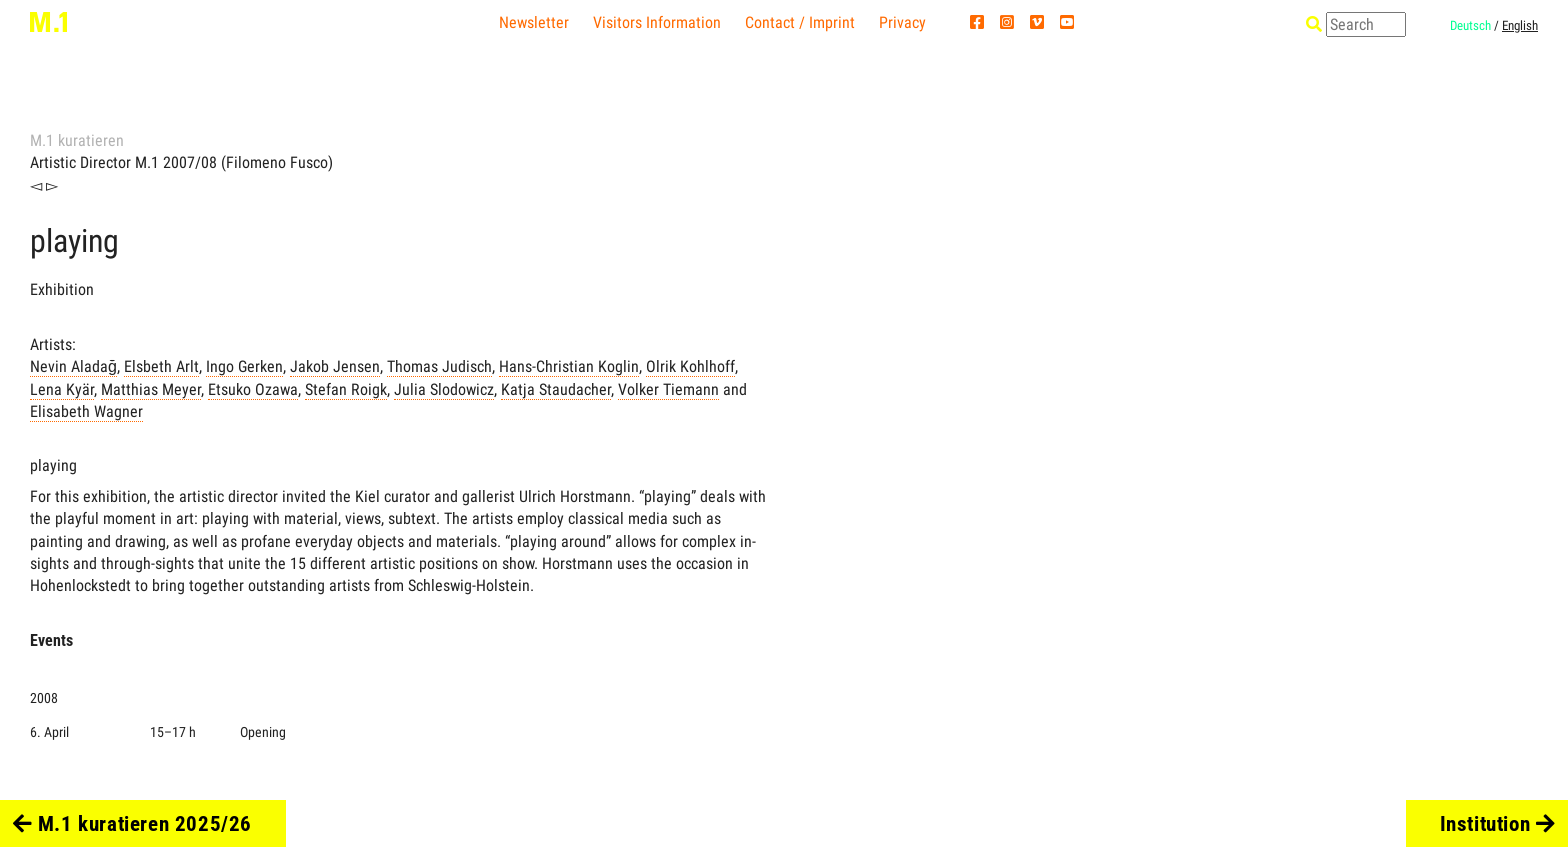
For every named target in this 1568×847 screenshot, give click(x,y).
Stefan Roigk (346, 389)
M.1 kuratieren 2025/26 (132, 823)
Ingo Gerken (244, 366)
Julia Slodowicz (444, 389)
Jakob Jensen (335, 366)
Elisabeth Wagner (86, 411)
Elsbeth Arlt (161, 366)
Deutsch (1470, 25)
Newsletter (534, 22)
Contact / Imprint (800, 22)
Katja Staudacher (556, 389)
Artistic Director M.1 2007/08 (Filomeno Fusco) (181, 162)
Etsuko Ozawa (253, 389)
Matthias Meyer (151, 389)
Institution (1498, 823)
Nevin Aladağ (73, 366)
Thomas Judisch (439, 366)
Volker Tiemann (668, 389)
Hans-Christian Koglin (569, 366)
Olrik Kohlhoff (690, 366)
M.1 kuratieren (77, 140)
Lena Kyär (62, 389)
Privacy (902, 22)
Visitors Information (657, 22)
